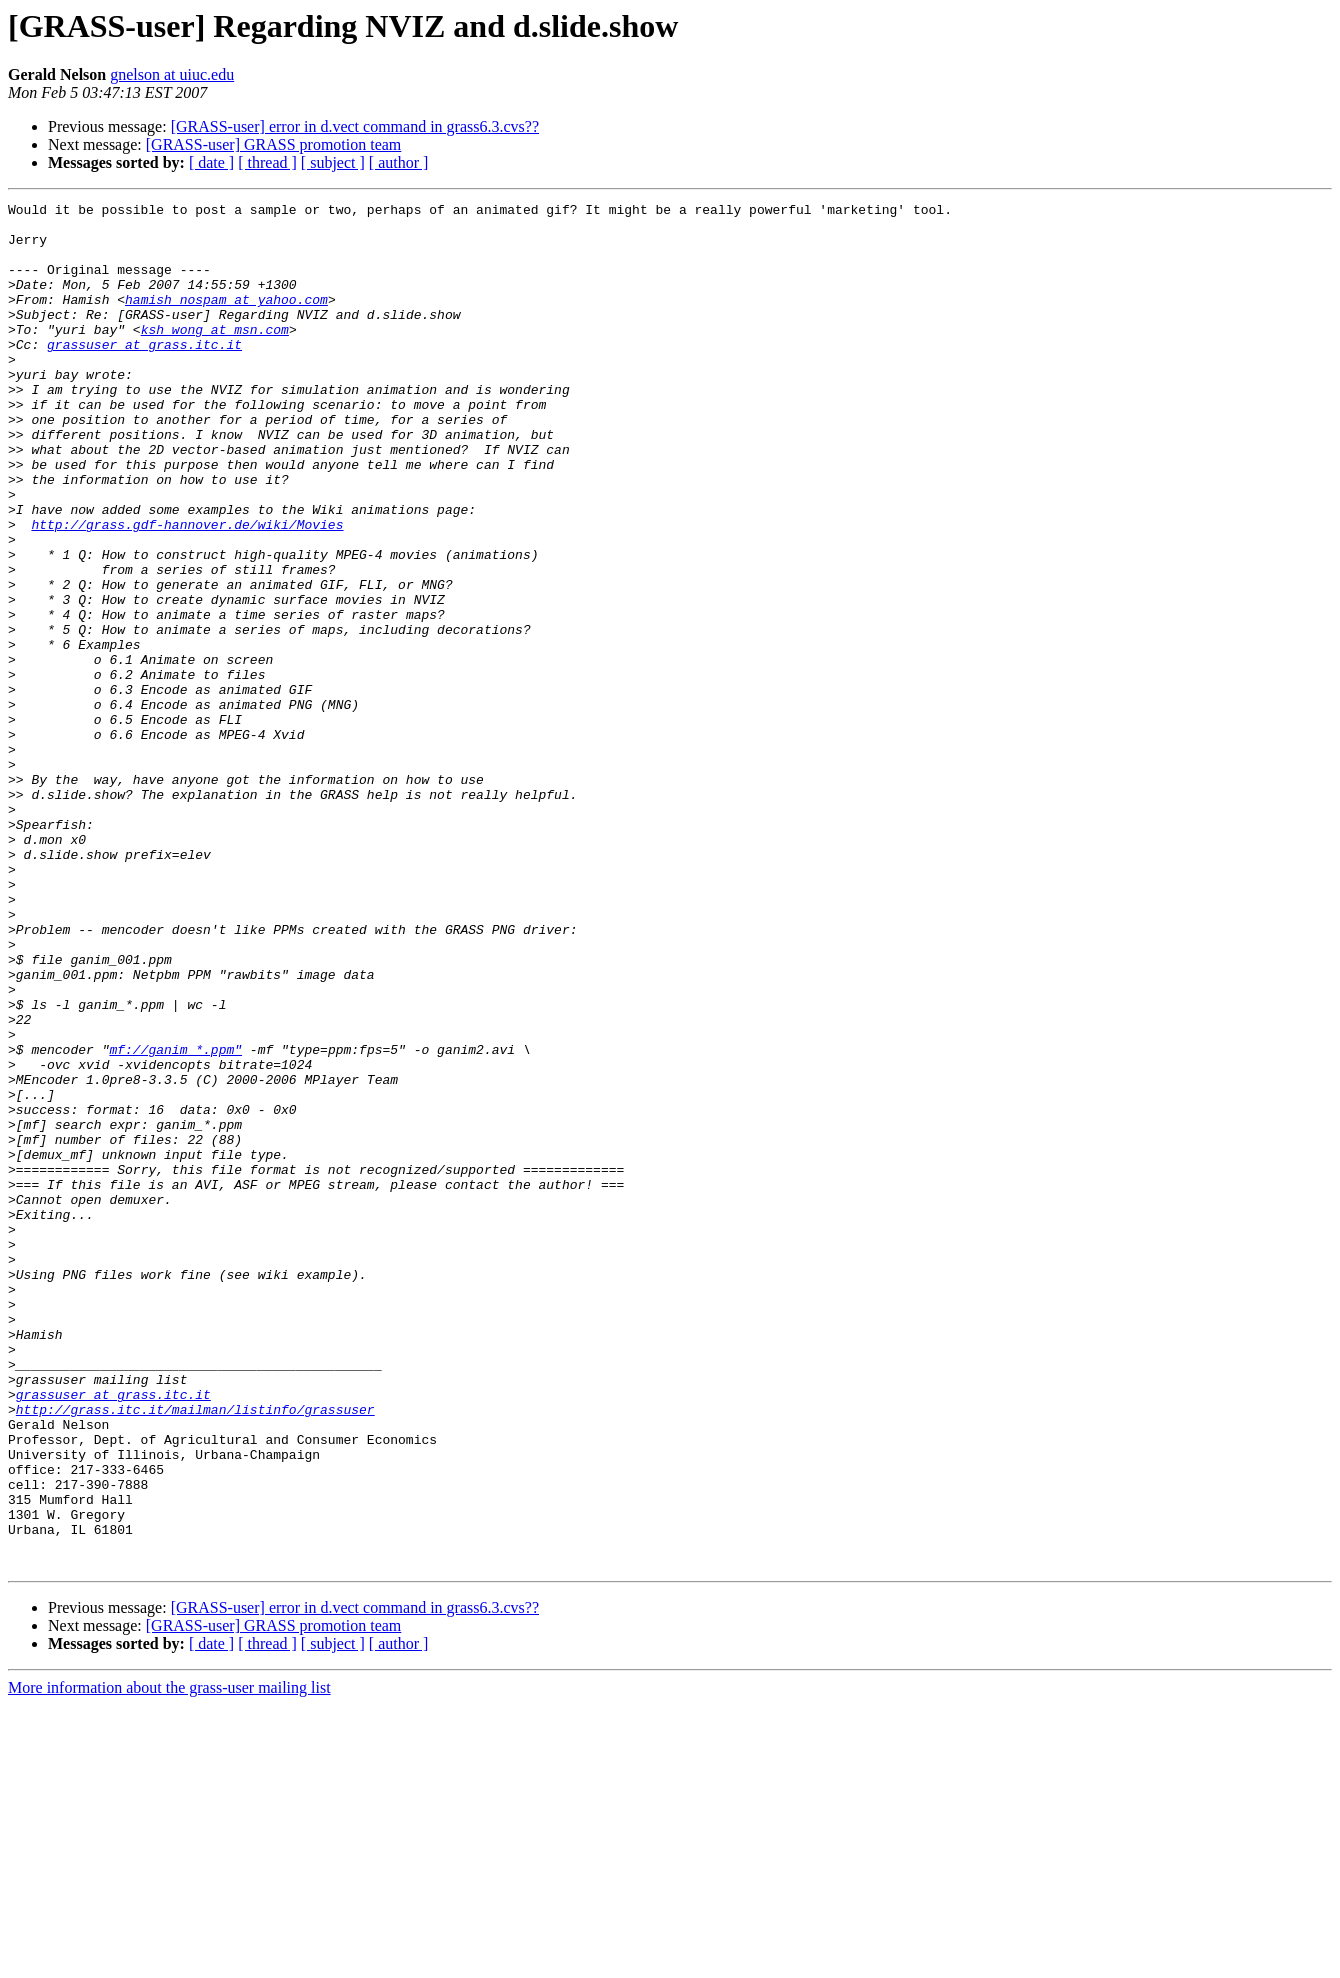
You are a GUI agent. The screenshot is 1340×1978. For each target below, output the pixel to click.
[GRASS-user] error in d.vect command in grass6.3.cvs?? (355, 126)
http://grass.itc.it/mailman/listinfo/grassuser (195, 1652)
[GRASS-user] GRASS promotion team (274, 144)
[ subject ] (333, 162)
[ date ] (211, 162)
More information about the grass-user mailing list (169, 1960)
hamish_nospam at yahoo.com (226, 320)
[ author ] (399, 162)
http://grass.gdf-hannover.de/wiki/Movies (187, 590)
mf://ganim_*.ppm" (175, 1220)
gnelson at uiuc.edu (172, 74)
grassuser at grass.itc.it (144, 374)
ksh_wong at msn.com (215, 356)
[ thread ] (267, 162)
